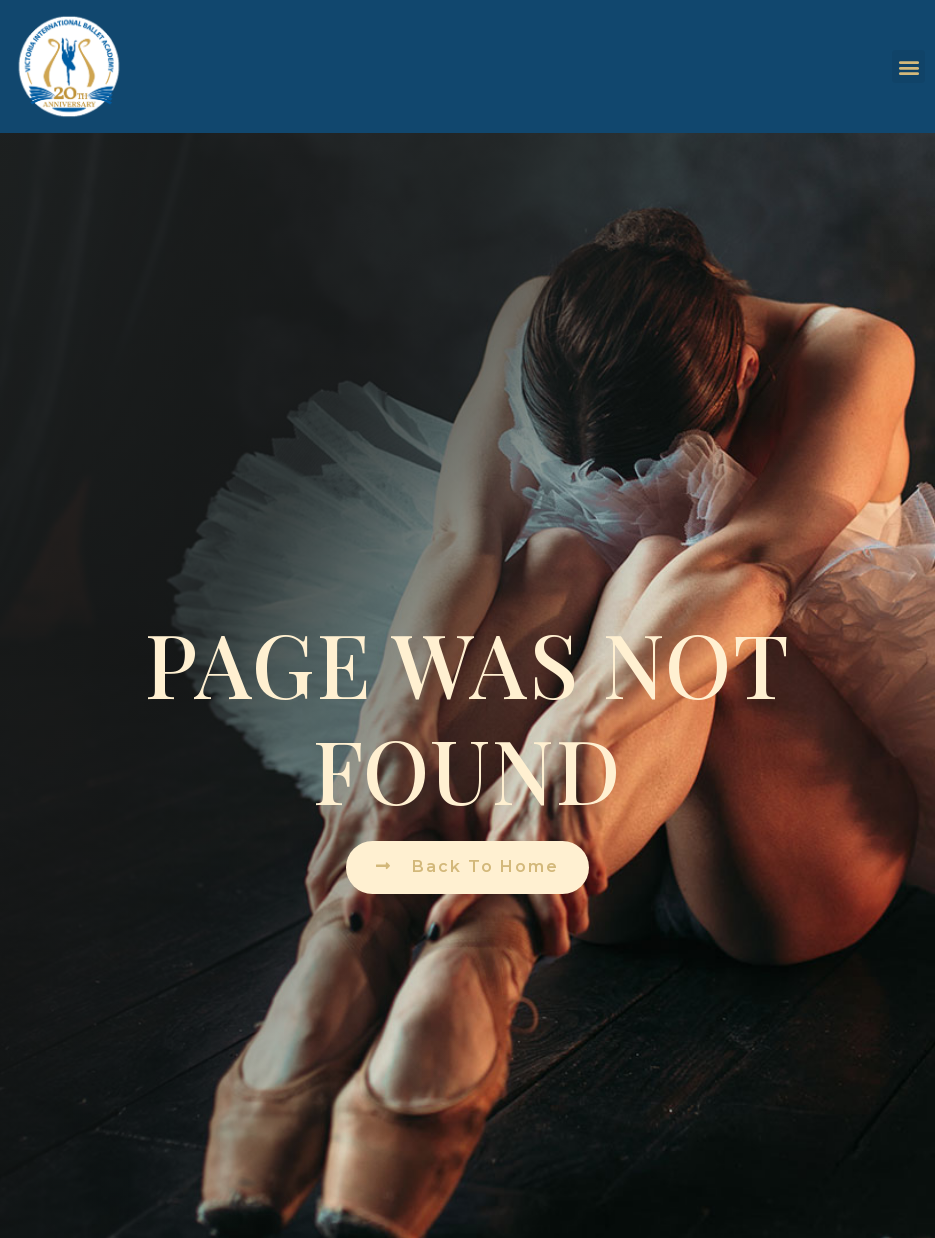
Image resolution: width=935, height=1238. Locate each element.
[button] (908, 66)
